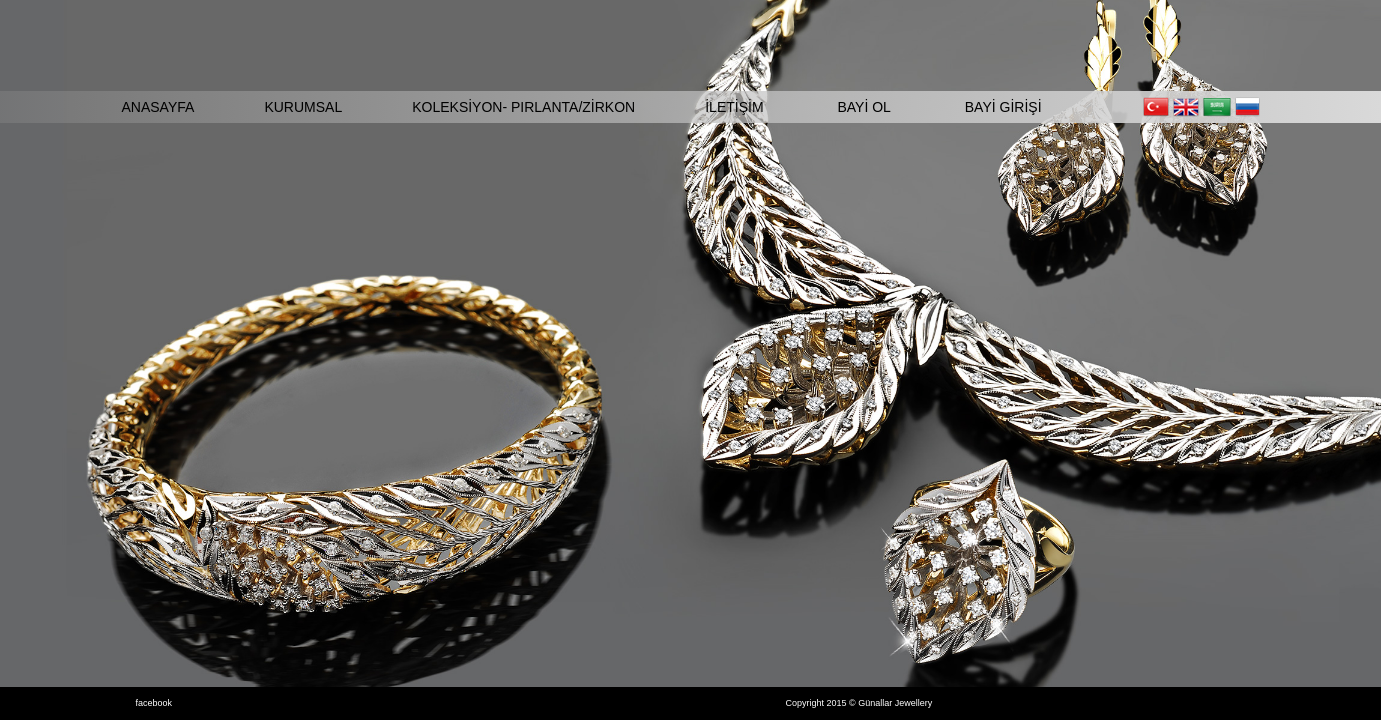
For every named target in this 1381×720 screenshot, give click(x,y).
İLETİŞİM (734, 107)
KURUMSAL (303, 107)
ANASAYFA (158, 107)
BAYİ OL (863, 107)
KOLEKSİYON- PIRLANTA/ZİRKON (523, 107)
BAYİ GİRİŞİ (1003, 107)
